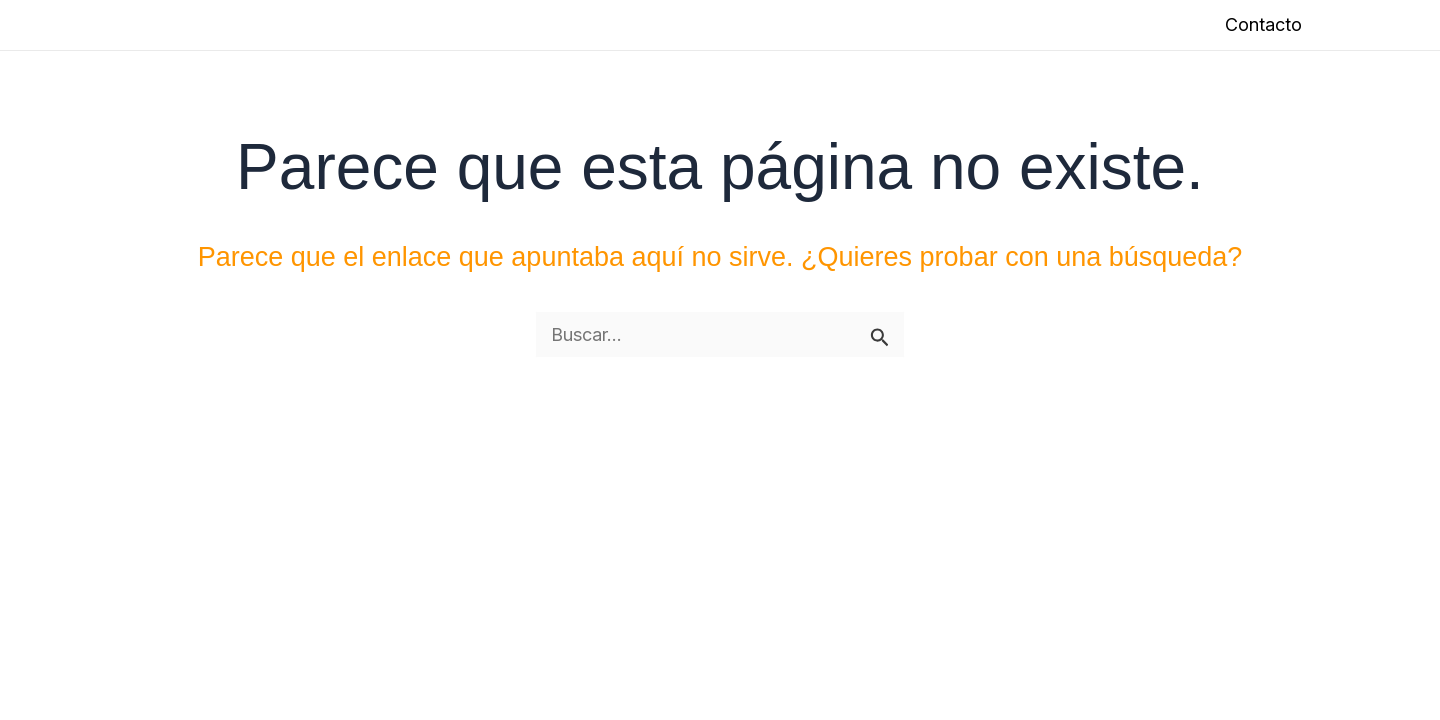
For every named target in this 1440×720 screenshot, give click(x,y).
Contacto (1263, 24)
